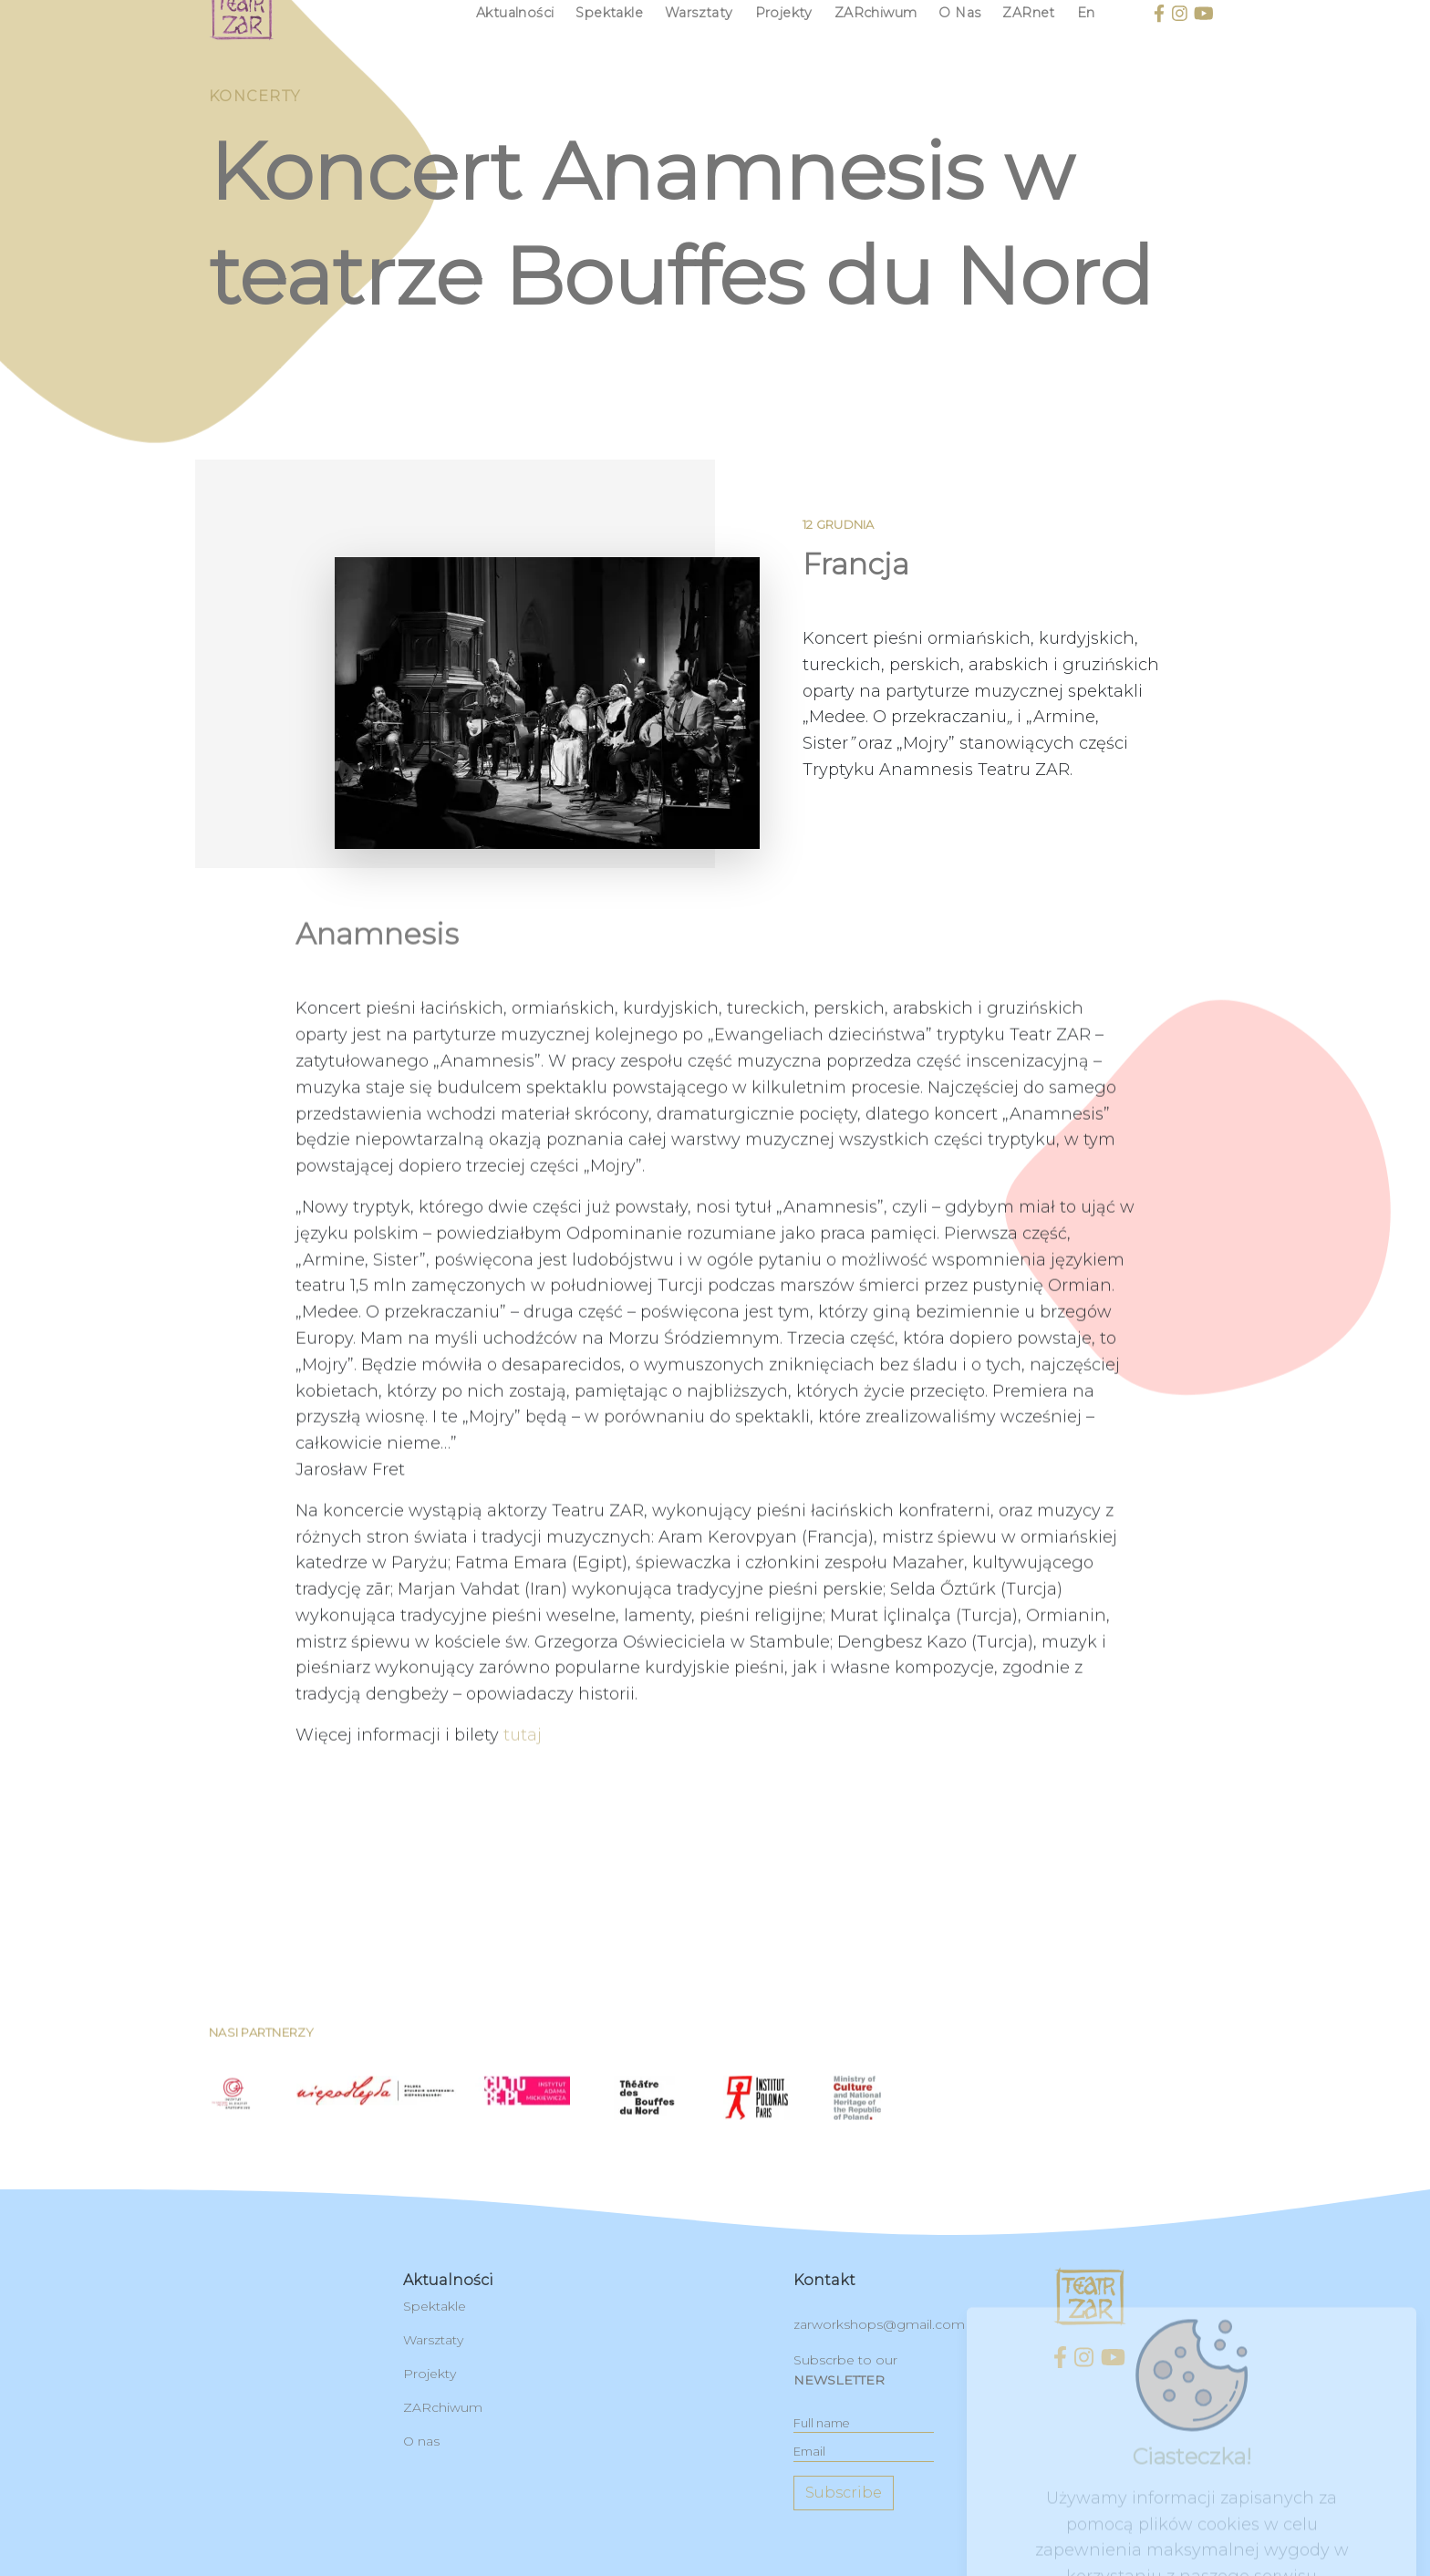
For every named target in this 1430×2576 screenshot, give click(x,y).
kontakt (824, 2280)
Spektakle (434, 2306)
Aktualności (448, 2280)
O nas (421, 2441)
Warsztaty (433, 2340)
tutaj (522, 1815)
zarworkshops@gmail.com (879, 2324)
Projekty (429, 2373)
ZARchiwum (442, 2407)
